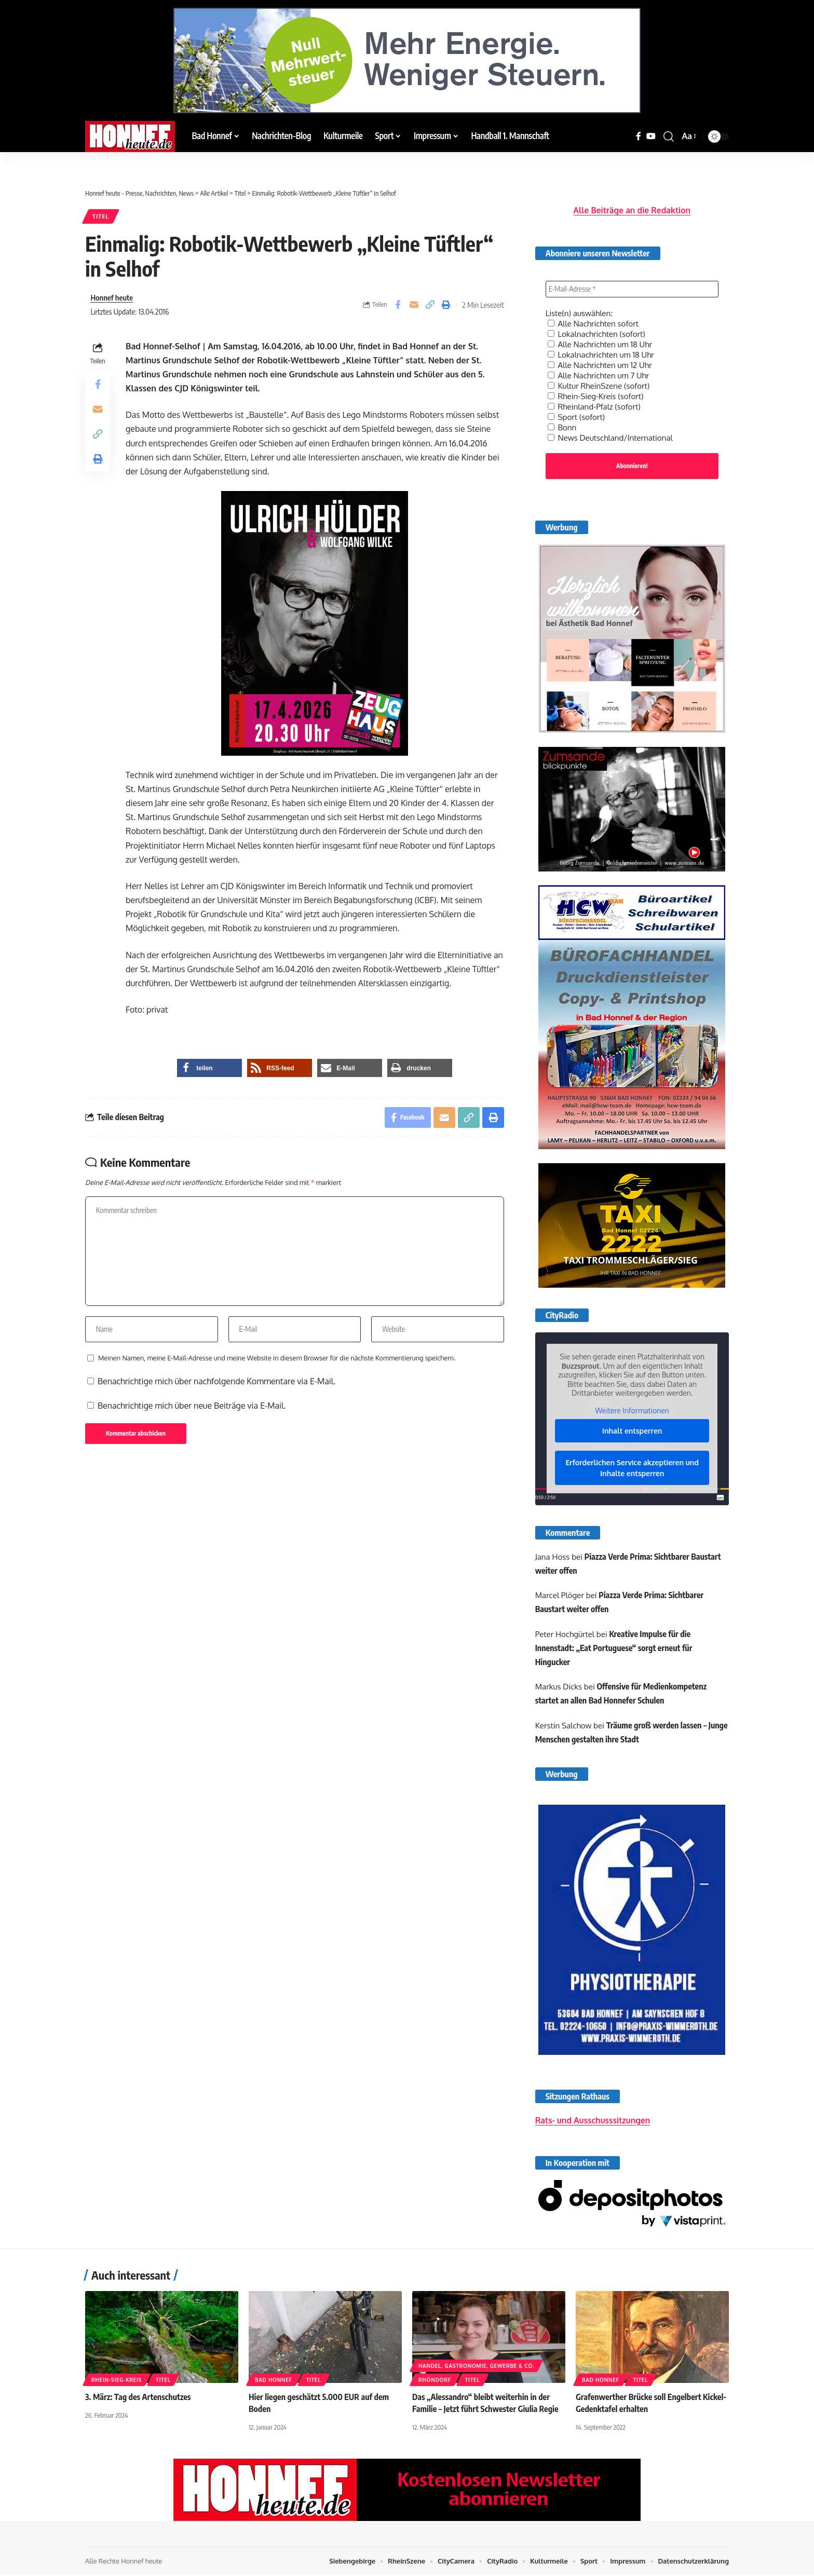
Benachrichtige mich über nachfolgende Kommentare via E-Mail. (216, 1381)
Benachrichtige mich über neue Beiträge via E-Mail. (192, 1405)
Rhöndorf (434, 2381)
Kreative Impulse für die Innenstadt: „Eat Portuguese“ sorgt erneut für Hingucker (615, 1642)
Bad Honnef (273, 2381)
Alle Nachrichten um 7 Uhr (601, 368)
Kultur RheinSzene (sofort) (601, 379)
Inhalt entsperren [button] (632, 1425)
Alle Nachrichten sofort (596, 316)
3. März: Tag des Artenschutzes (138, 2398)
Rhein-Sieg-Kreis (116, 2381)
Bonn (563, 420)
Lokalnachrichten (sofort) (599, 327)
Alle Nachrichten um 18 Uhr (603, 337)
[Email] (413, 304)
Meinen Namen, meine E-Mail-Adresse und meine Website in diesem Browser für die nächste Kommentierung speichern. (276, 1358)
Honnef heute (111, 297)
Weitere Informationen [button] (632, 1404)
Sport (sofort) (578, 410)
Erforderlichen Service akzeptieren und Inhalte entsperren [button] (631, 1462)
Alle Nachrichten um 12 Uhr (603, 358)
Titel (100, 216)
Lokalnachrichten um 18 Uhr (604, 348)
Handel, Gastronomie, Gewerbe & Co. (476, 2367)
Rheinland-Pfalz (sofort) (597, 399)
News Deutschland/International (614, 431)
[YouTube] (651, 136)
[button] (668, 136)
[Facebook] (638, 136)
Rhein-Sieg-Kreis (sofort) (598, 389)
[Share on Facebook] (397, 304)
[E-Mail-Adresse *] (632, 282)
